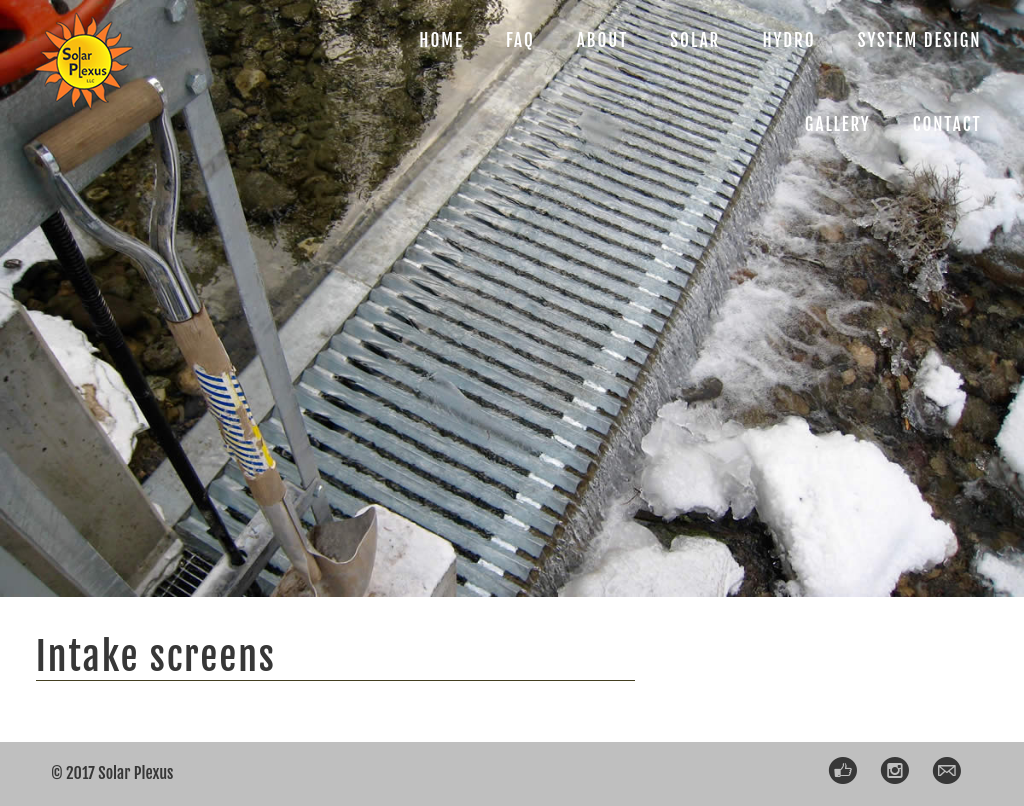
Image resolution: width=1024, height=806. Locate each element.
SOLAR (695, 40)
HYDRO (788, 40)
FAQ (520, 40)
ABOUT (603, 40)
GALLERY (838, 124)
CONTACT (947, 124)
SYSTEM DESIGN (920, 40)
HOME (441, 40)
